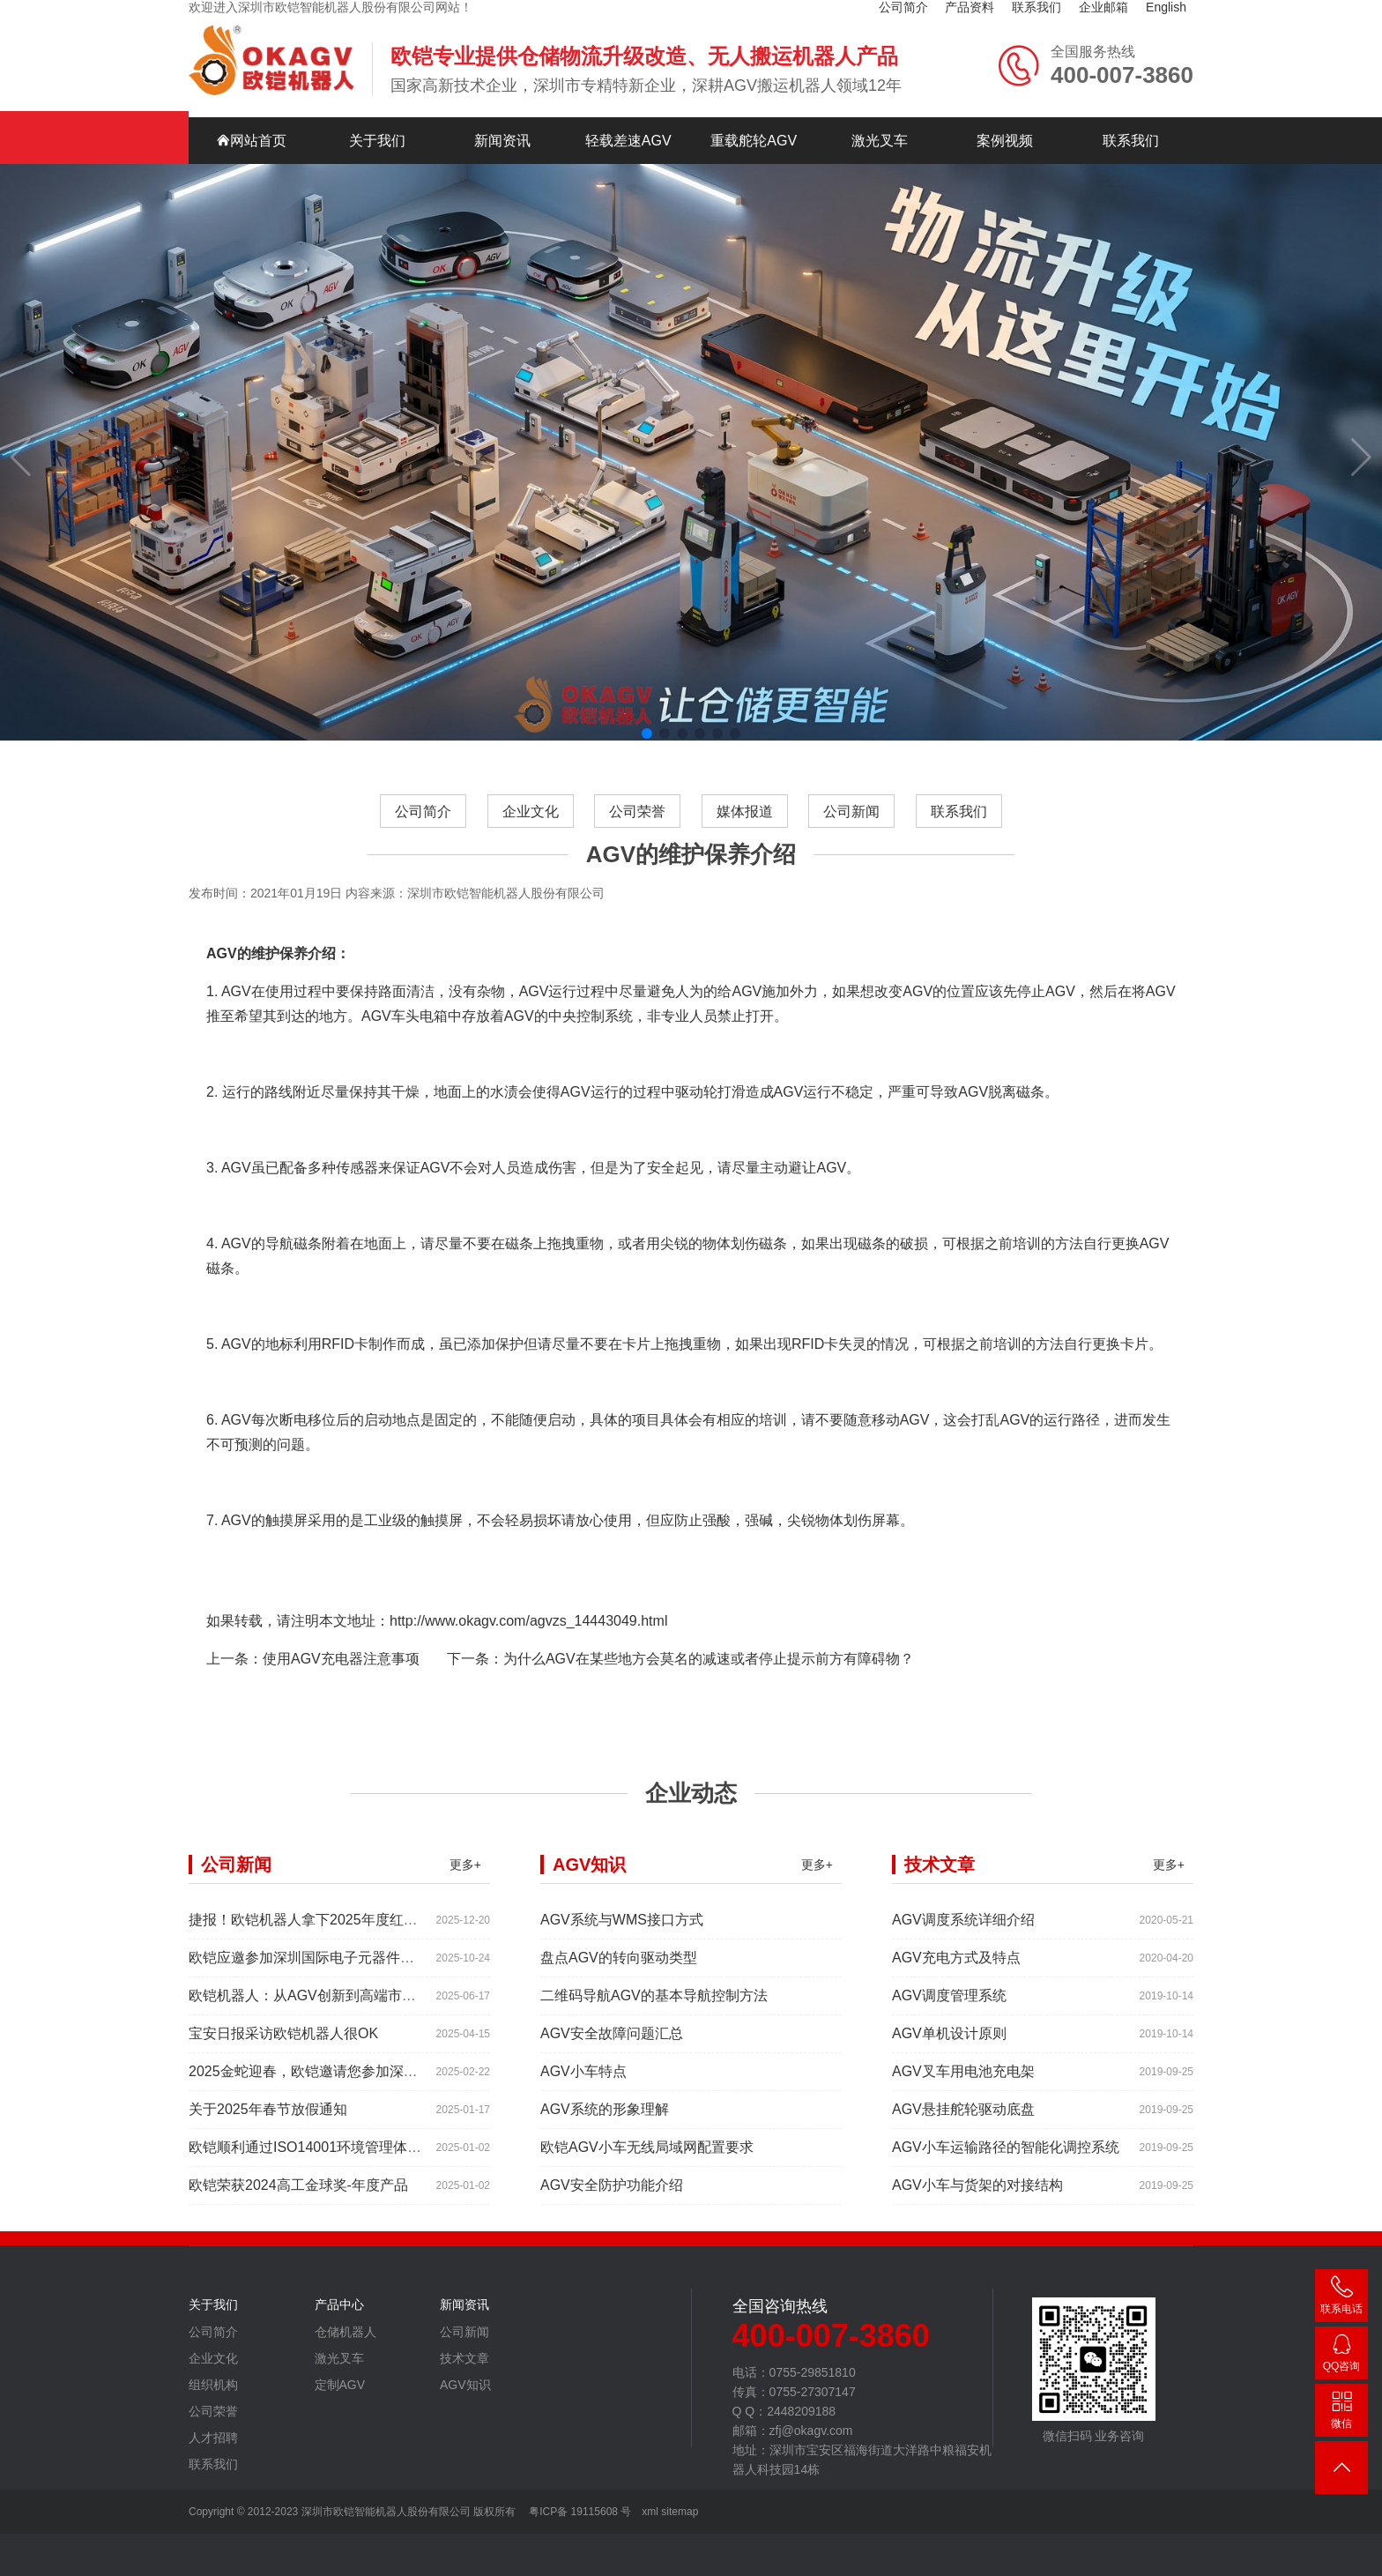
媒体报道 (745, 822)
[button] (647, 733)
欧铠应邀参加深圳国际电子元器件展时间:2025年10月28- (365, 1969)
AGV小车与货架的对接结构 (977, 2196)
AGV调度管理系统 (949, 2006)
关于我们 (377, 140)
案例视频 (1005, 140)
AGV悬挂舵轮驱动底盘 (963, 2120)
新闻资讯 (502, 140)
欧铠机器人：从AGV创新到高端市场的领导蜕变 (338, 2006)
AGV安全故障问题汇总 (611, 2044)
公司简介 (422, 822)
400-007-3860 (1341, 2298)
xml (650, 2511)
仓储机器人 (345, 2343)
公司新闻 (852, 822)
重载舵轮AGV (753, 140)
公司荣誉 (637, 822)
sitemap (679, 2511)
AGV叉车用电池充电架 (963, 2082)
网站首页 (251, 140)
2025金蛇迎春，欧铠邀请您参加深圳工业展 (324, 2082)
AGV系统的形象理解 (604, 2120)
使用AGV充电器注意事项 (341, 1670)
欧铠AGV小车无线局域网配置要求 (647, 2158)
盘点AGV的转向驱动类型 (618, 1969)
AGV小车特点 (583, 2082)
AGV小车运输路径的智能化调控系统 (1005, 2158)
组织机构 (213, 2396)
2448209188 (1341, 2356)
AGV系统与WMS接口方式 (621, 1931)
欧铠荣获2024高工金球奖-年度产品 (298, 2196)
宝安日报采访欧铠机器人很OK (283, 2044)
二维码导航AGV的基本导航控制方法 (654, 2006)
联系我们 (1131, 140)
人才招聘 (213, 2449)
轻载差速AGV (628, 140)
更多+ (465, 1876)
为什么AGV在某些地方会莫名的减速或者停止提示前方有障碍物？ (708, 1670)
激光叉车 (879, 140)
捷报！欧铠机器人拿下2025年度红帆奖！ (317, 1931)
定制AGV (340, 2396)
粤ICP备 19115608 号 (578, 2511)
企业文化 (530, 822)
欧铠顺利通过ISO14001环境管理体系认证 (319, 2158)
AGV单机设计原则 (949, 2044)
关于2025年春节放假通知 (268, 2120)
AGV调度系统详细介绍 (963, 1931)
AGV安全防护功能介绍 (611, 2196)
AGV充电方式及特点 (956, 1969)
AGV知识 (465, 2396)
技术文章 (464, 2370)
